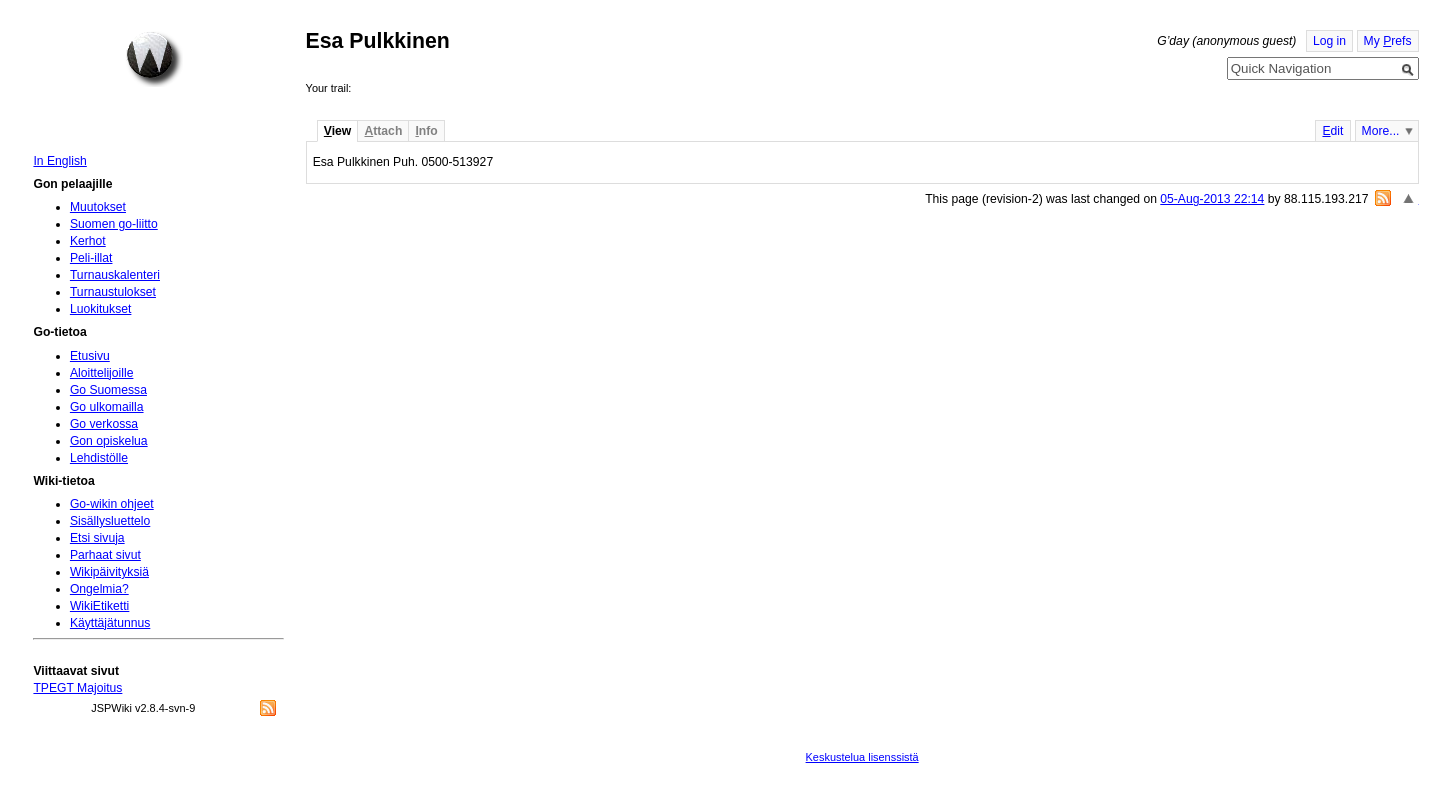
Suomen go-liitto (114, 224)
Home (154, 59)
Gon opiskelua (109, 441)
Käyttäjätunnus (110, 623)
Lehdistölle (99, 458)
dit (1332, 131)
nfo (426, 131)
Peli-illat (91, 258)
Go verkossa (104, 424)
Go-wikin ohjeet (112, 504)
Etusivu (90, 356)
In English (59, 161)
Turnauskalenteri (115, 275)
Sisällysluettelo (110, 521)
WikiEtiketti (99, 606)
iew (337, 131)
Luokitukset (101, 309)
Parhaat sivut (105, 555)
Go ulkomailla (107, 407)
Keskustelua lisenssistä (862, 757)
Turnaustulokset (113, 292)
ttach (383, 131)
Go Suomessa (108, 390)
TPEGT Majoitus (77, 688)
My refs (1388, 41)
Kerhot (88, 241)
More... (1381, 131)
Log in (1329, 41)
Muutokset (98, 207)
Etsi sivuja (97, 538)
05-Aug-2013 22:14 (1212, 199)
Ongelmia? (99, 589)
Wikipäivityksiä (109, 572)
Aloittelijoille (102, 373)
